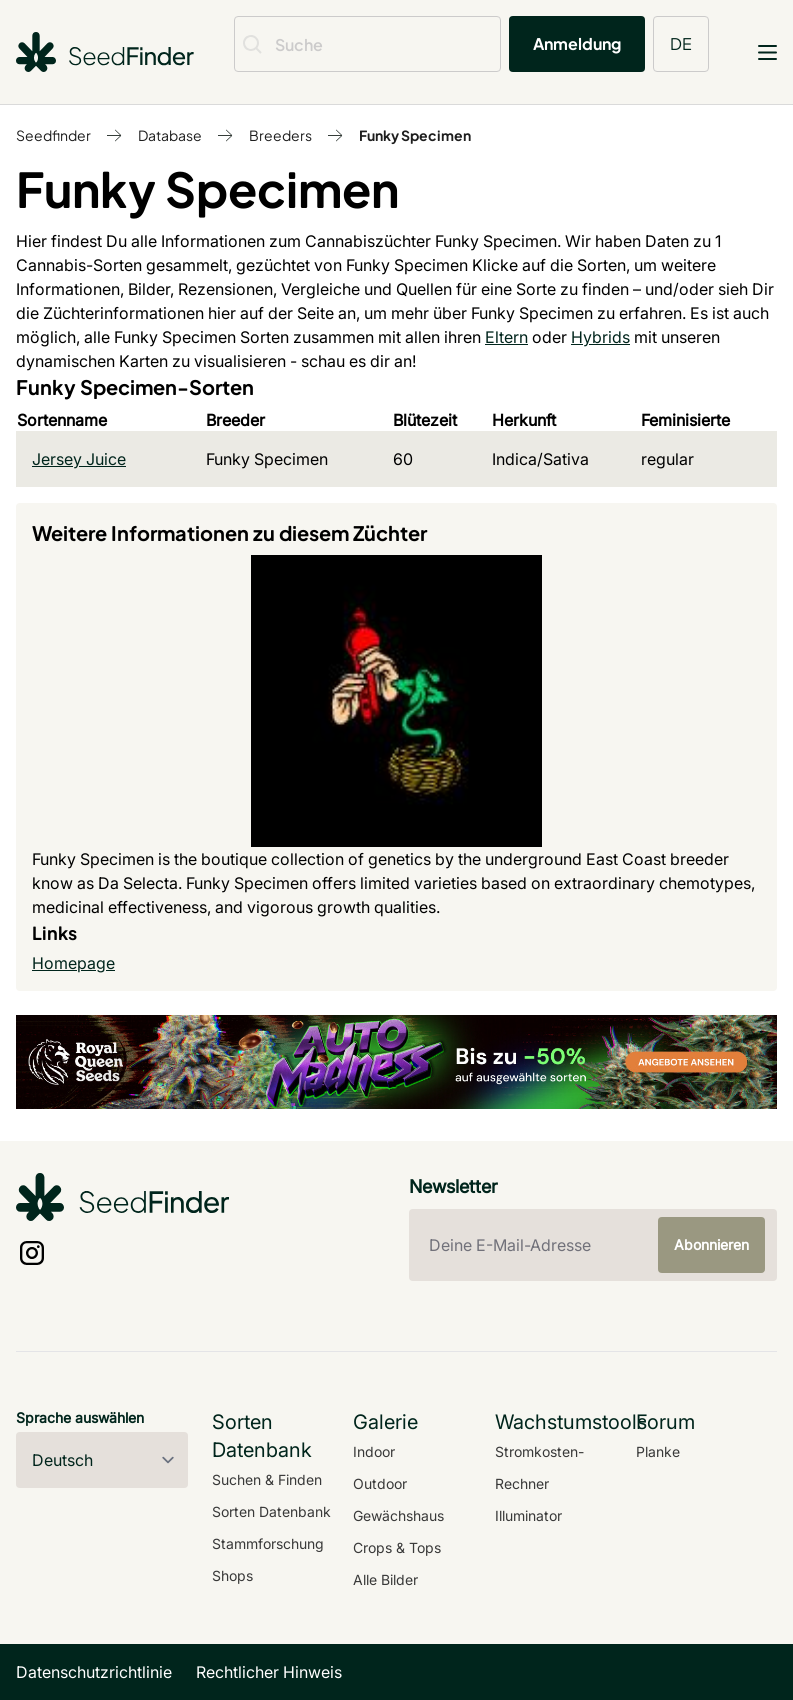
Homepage (73, 963)
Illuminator (528, 1515)
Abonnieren (711, 1244)
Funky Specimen (415, 135)
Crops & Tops (397, 1547)
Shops (232, 1575)
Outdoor (380, 1483)
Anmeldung (577, 43)
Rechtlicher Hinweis (269, 1672)
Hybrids (600, 337)
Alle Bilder (385, 1579)
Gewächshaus (398, 1515)
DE (681, 43)
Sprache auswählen (80, 1417)
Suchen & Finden (267, 1479)
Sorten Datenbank (271, 1511)
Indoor (374, 1451)
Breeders (280, 135)
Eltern (506, 337)
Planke (658, 1451)
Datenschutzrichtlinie (94, 1672)
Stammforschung (268, 1543)
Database (170, 135)
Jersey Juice (79, 459)
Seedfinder (53, 135)
